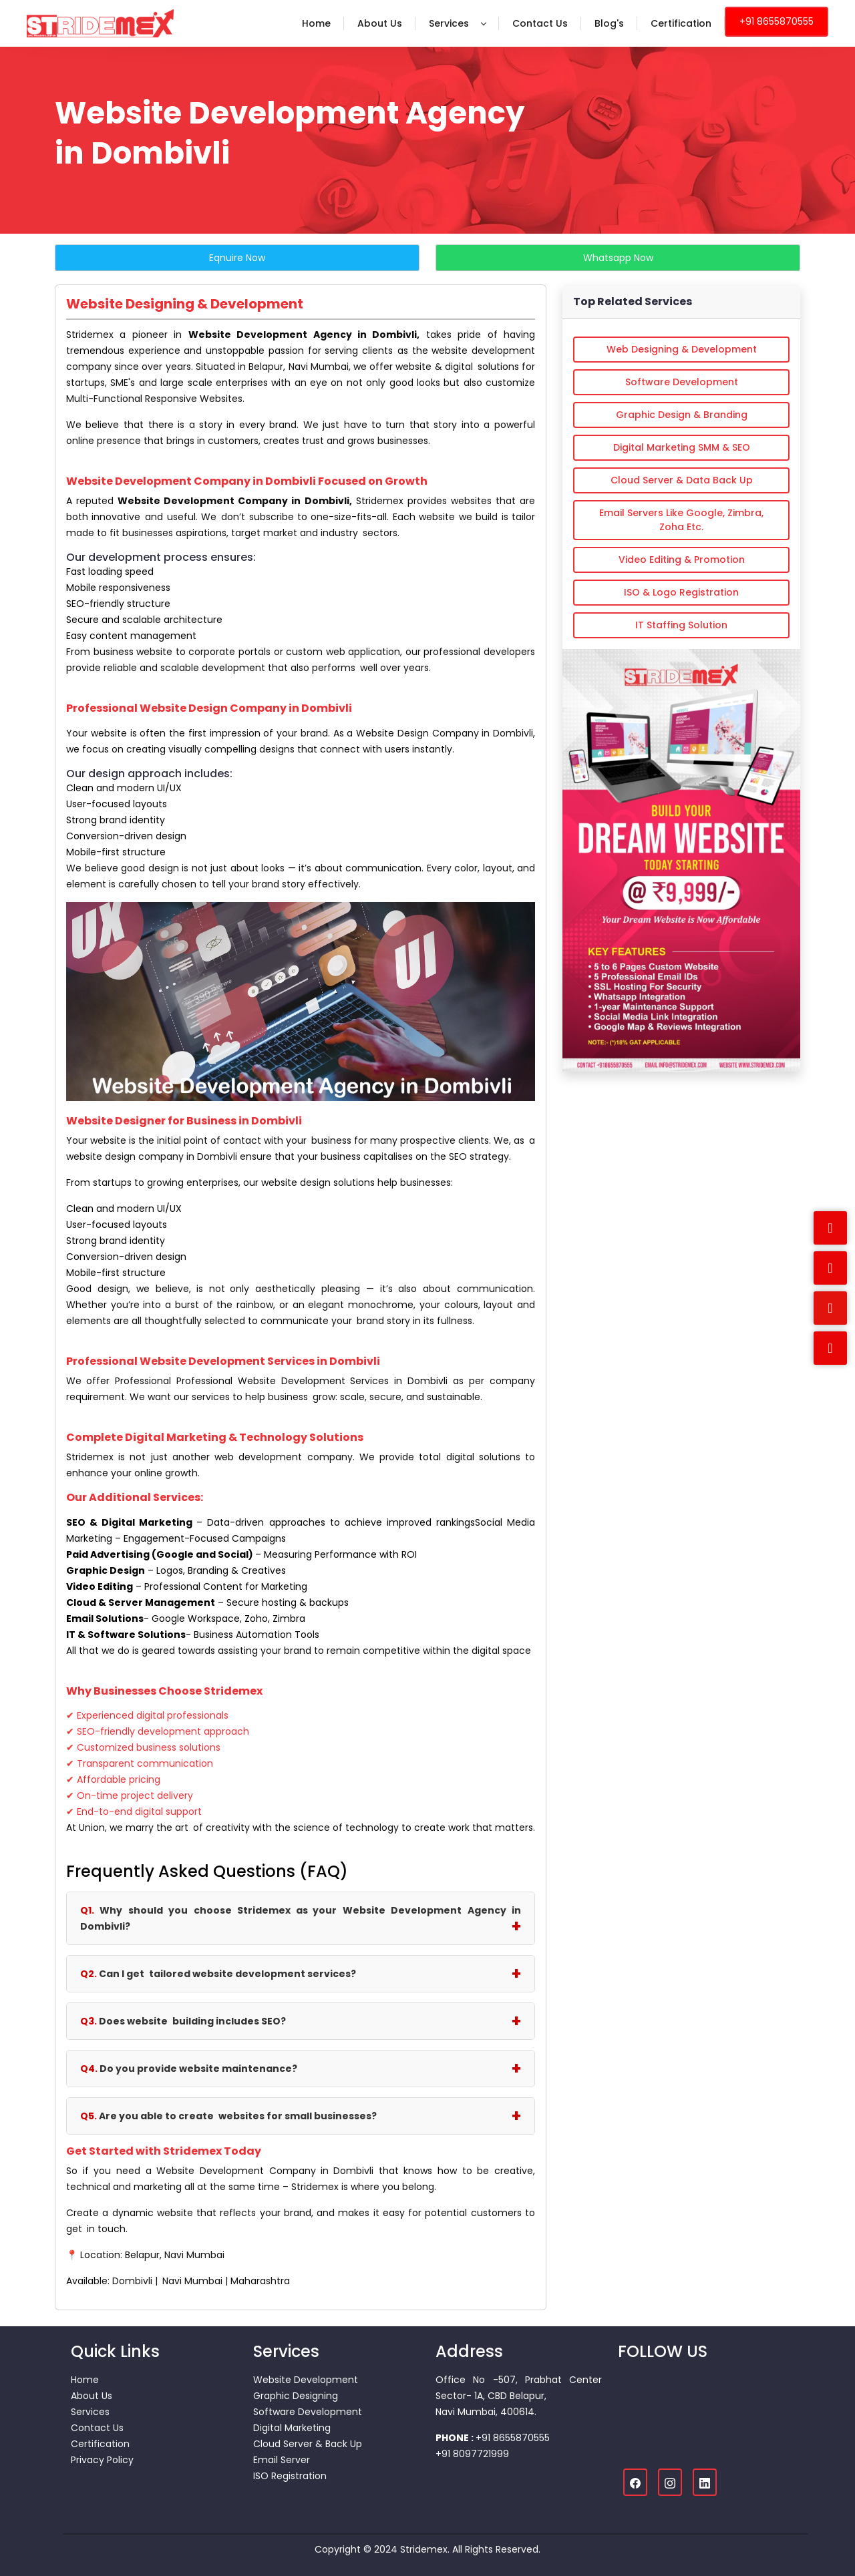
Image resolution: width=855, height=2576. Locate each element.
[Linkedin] (704, 2482)
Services (457, 23)
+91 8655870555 (776, 21)
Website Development (305, 2379)
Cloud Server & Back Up (307, 2443)
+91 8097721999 (472, 2453)
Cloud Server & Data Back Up (682, 480)
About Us (379, 23)
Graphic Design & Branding (681, 414)
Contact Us (540, 23)
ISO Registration (290, 2476)
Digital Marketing (292, 2427)
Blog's (609, 23)
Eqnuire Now (237, 257)
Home (316, 23)
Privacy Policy (102, 2459)
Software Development (681, 382)
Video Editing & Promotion (682, 559)
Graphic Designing (295, 2395)
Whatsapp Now (618, 257)
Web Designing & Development (682, 349)
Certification (681, 23)
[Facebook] (635, 2482)
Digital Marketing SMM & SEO (681, 447)
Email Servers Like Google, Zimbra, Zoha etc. (681, 519)
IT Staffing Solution (681, 625)
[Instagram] (670, 2482)
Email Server (281, 2459)
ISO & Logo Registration (681, 592)
